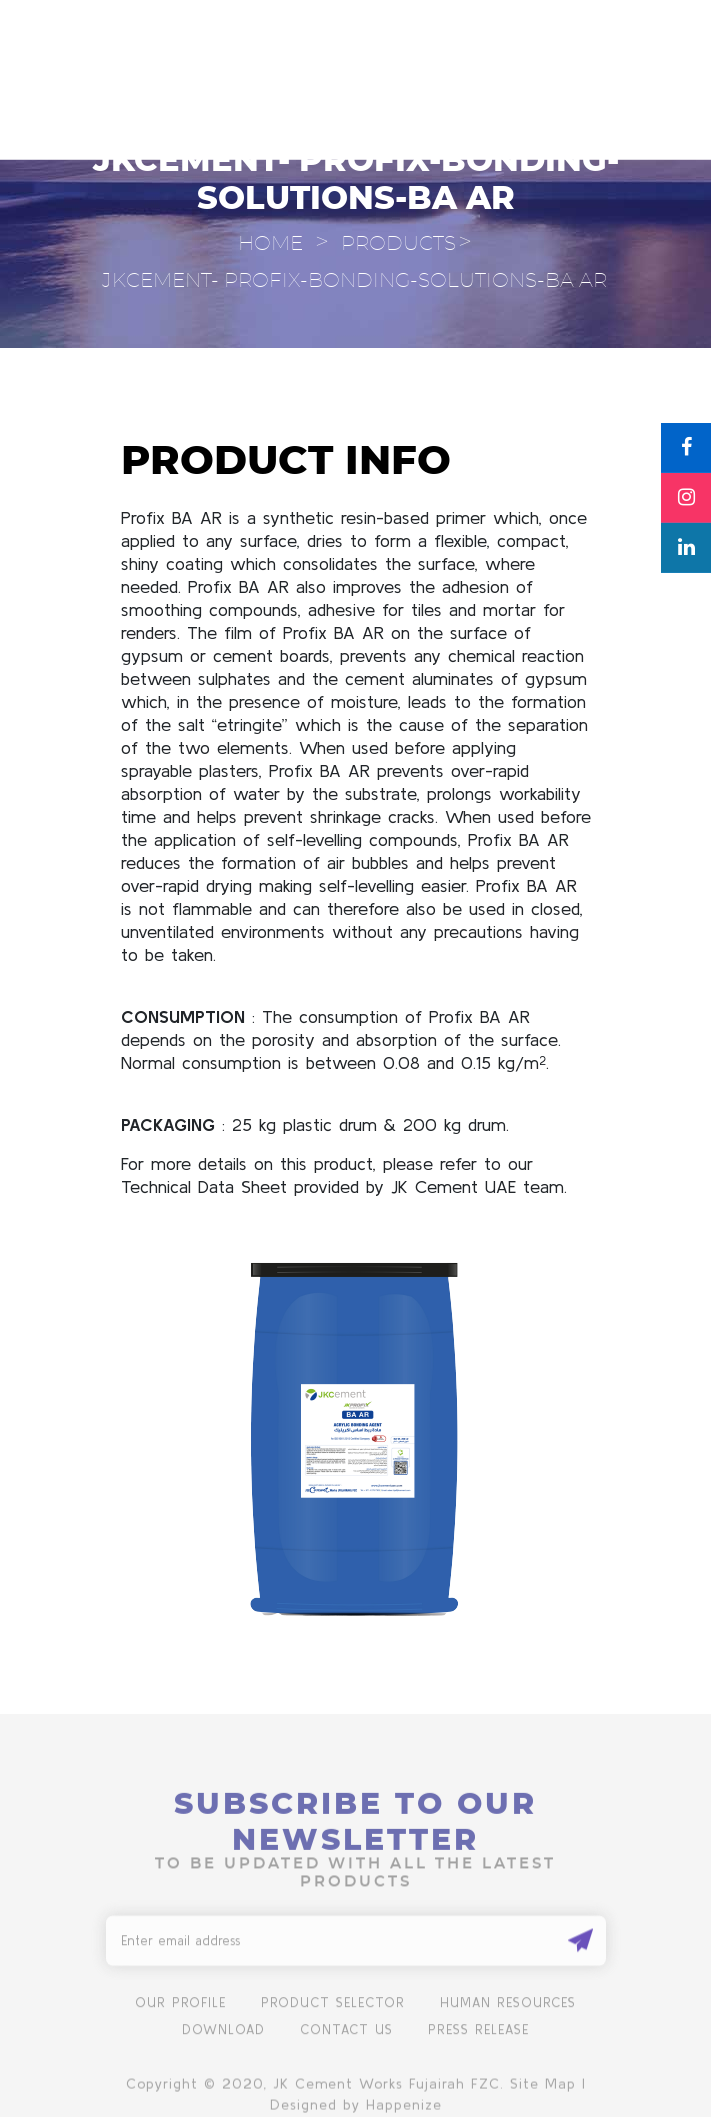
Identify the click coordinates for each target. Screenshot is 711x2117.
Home (270, 244)
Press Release (478, 2042)
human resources (508, 2015)
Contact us (346, 2042)
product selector (333, 2015)
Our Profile (180, 2015)
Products (398, 244)
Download (223, 2042)
